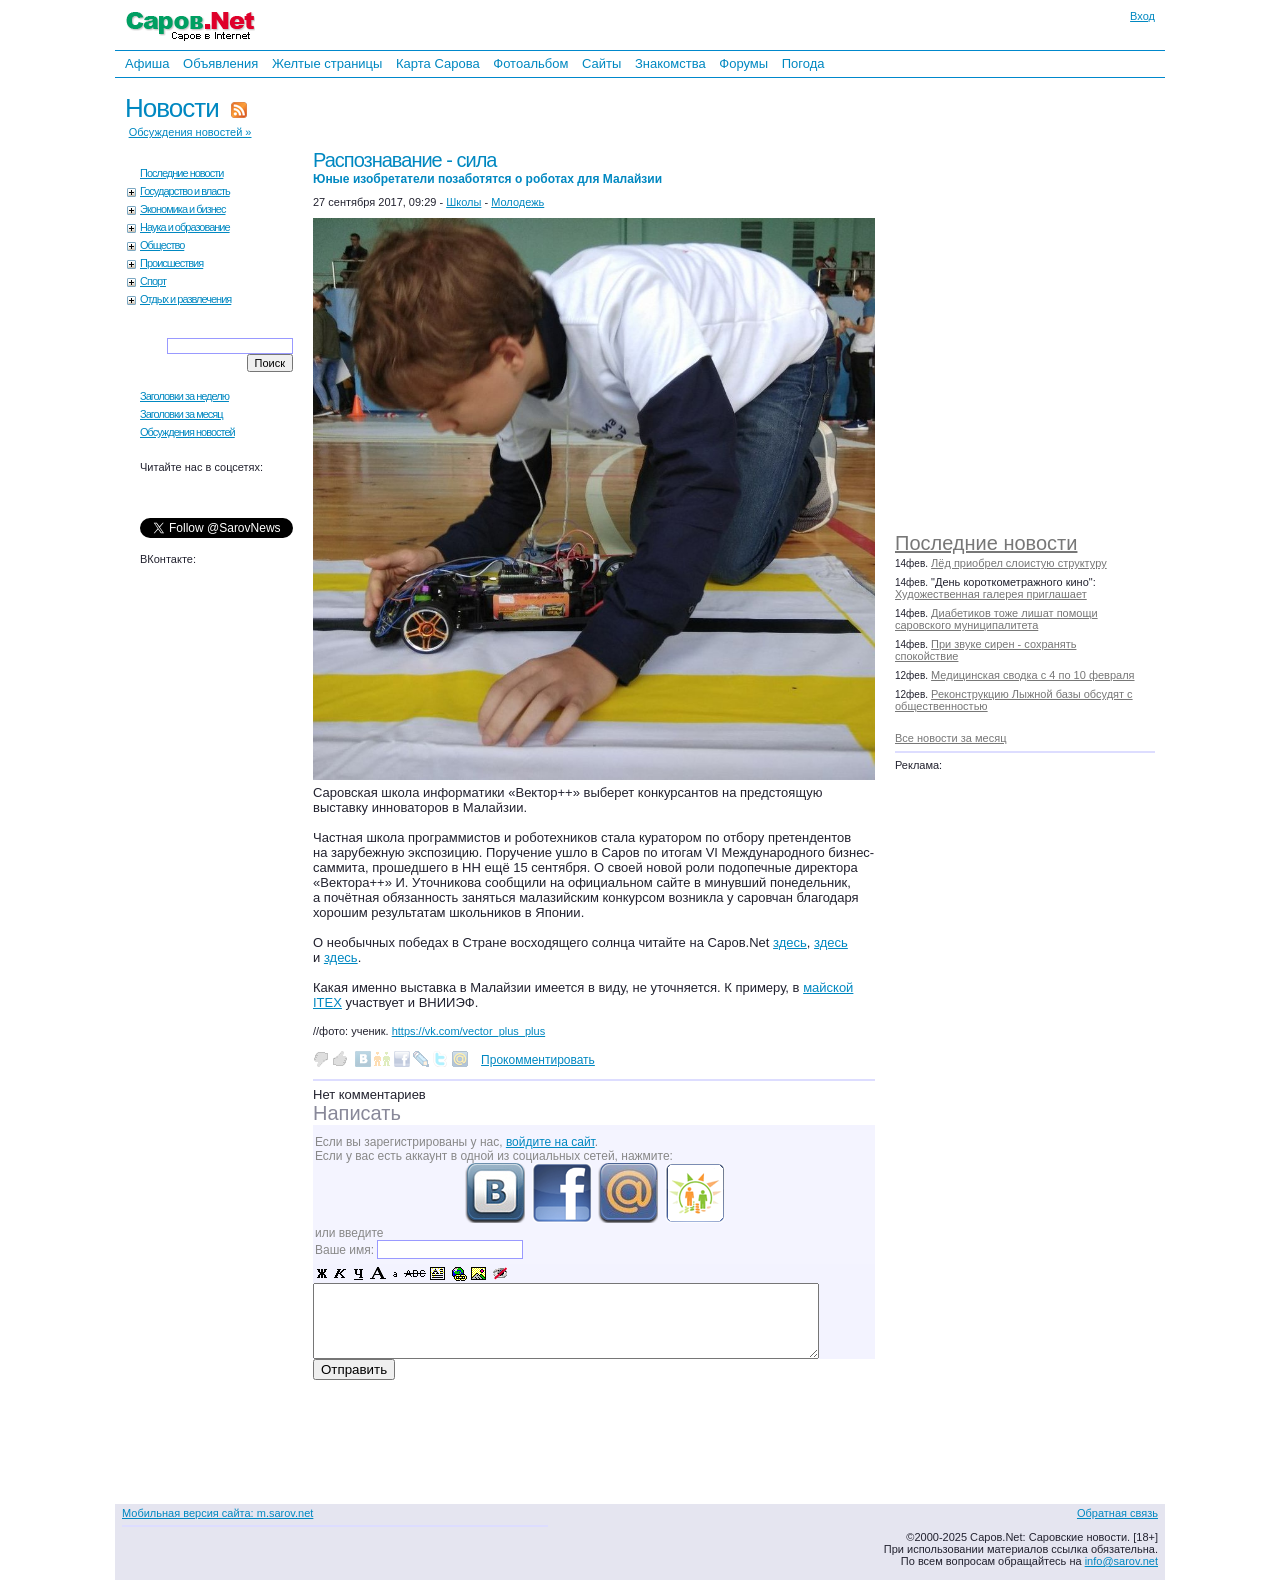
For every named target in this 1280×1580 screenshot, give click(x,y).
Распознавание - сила (487, 167)
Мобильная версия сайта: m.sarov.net (217, 1513)
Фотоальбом (530, 63)
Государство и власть (185, 191)
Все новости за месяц (950, 738)
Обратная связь (1117, 1513)
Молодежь (517, 202)
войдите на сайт (550, 1142)
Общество (162, 245)
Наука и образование (185, 227)
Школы (463, 202)
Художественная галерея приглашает (991, 594)
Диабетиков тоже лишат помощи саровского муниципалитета (996, 619)
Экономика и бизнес (182, 209)
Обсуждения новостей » (190, 132)
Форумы (743, 63)
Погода (803, 63)
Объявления (220, 63)
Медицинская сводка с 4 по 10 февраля (1032, 675)
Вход (1142, 16)
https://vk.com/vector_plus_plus (468, 1031)
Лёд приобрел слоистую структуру (1019, 563)
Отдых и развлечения (185, 299)
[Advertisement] (1035, 300)
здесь (790, 942)
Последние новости (986, 543)
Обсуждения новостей (187, 432)
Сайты (601, 63)
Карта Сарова (438, 63)
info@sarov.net (1121, 1561)
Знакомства (670, 63)
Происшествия (171, 263)
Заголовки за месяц (181, 414)
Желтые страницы (327, 63)
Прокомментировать (538, 1060)
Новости (172, 108)
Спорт (153, 281)
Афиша (147, 63)
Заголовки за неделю (184, 396)
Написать (357, 1113)
